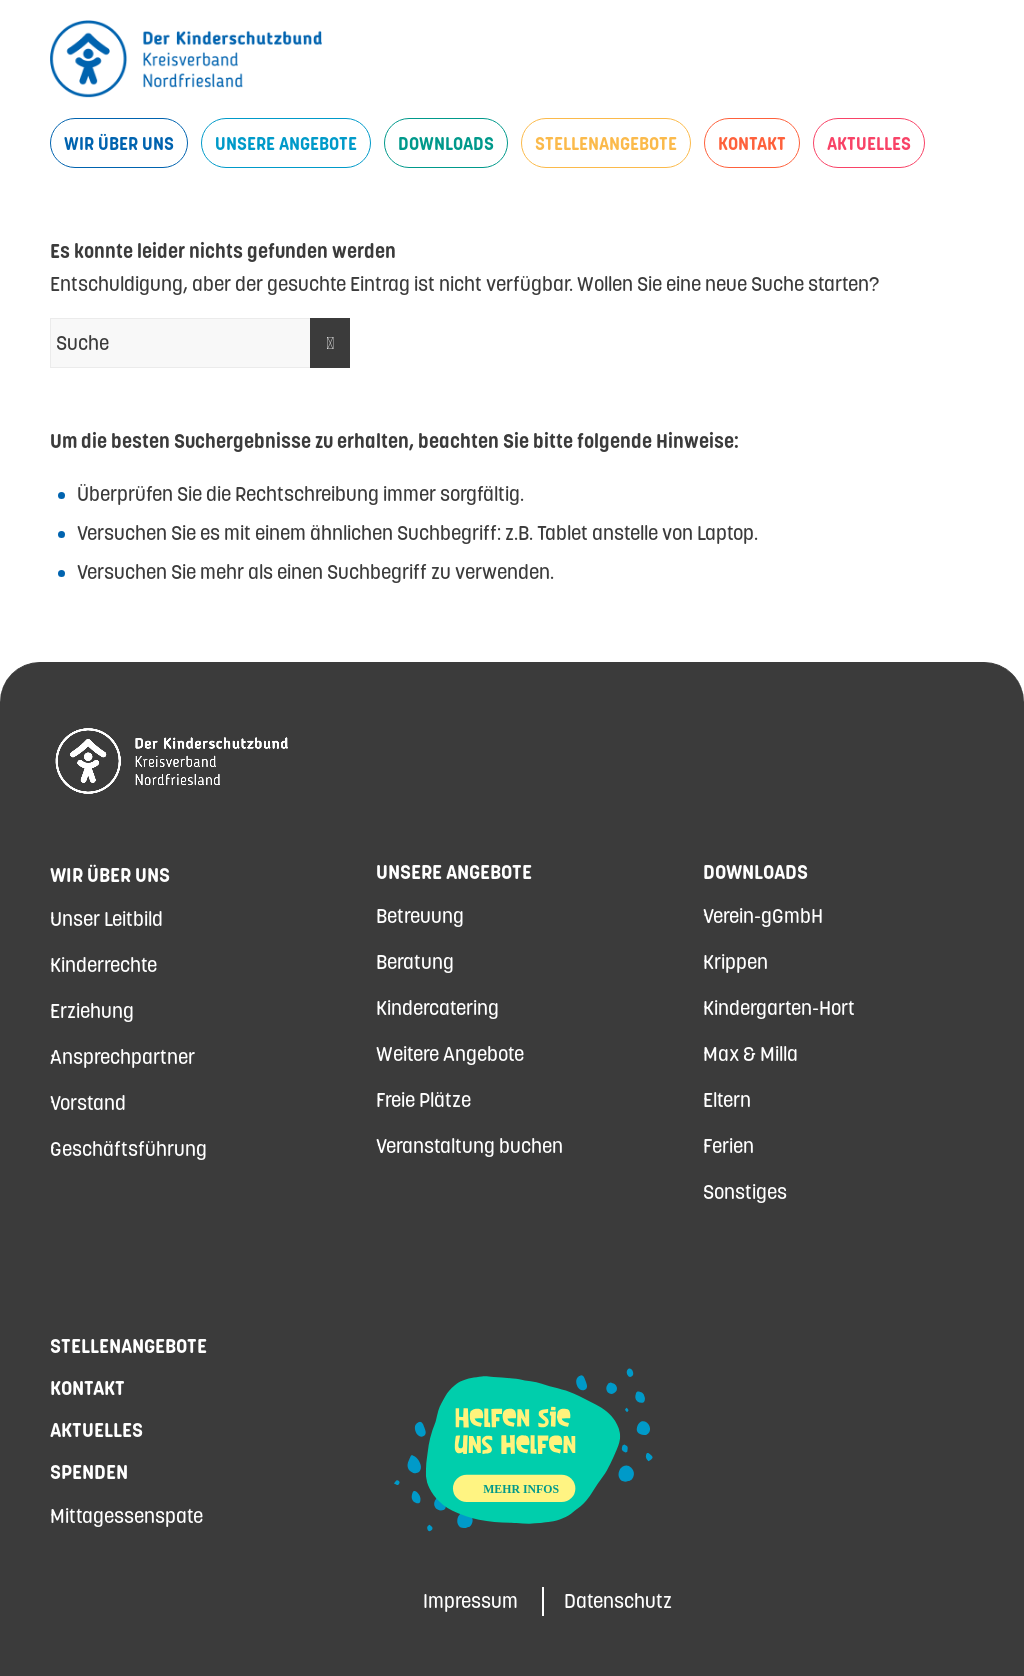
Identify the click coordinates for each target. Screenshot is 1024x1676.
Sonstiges (745, 1192)
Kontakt (87, 1388)
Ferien (728, 1146)
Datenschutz (618, 1601)
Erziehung (92, 1011)
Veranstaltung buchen (469, 1146)
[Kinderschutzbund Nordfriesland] (186, 59)
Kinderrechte (103, 965)
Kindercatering (437, 1008)
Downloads (755, 872)
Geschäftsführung (128, 1149)
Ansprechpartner (122, 1057)
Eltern (727, 1100)
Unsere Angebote (454, 872)
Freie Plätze (423, 1100)
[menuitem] (119, 143)
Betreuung (420, 916)
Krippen (735, 962)
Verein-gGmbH (763, 916)
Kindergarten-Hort (779, 1008)
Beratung (415, 962)
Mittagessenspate (126, 1516)
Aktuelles (96, 1430)
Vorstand (88, 1103)
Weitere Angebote (450, 1054)
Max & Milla (750, 1054)
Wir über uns (110, 875)
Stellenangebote (128, 1346)
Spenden (89, 1472)
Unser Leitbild (106, 919)
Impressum (470, 1601)
